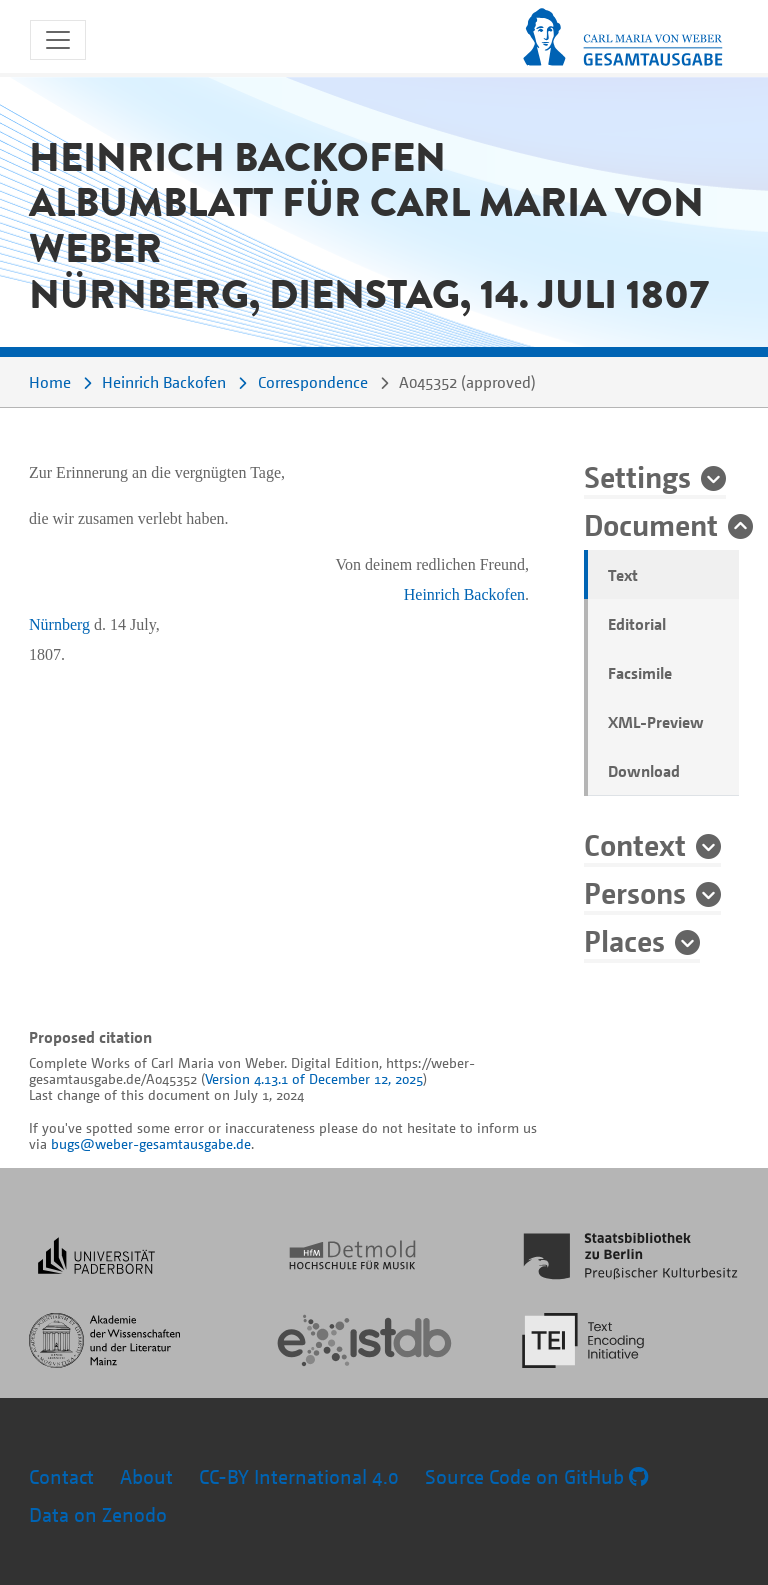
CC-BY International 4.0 (299, 1476)
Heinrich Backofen (164, 382)
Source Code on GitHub (536, 1476)
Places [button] (624, 940)
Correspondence (313, 382)
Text (623, 575)
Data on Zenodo (98, 1514)
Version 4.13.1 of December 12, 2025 (314, 1078)
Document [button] (651, 524)
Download (644, 771)
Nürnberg (59, 624)
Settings (637, 476)
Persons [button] (635, 892)
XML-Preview (656, 722)
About (146, 1476)
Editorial (637, 624)
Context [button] (635, 844)
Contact (61, 1476)
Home (50, 382)
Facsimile (640, 673)
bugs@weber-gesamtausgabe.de (151, 1143)
